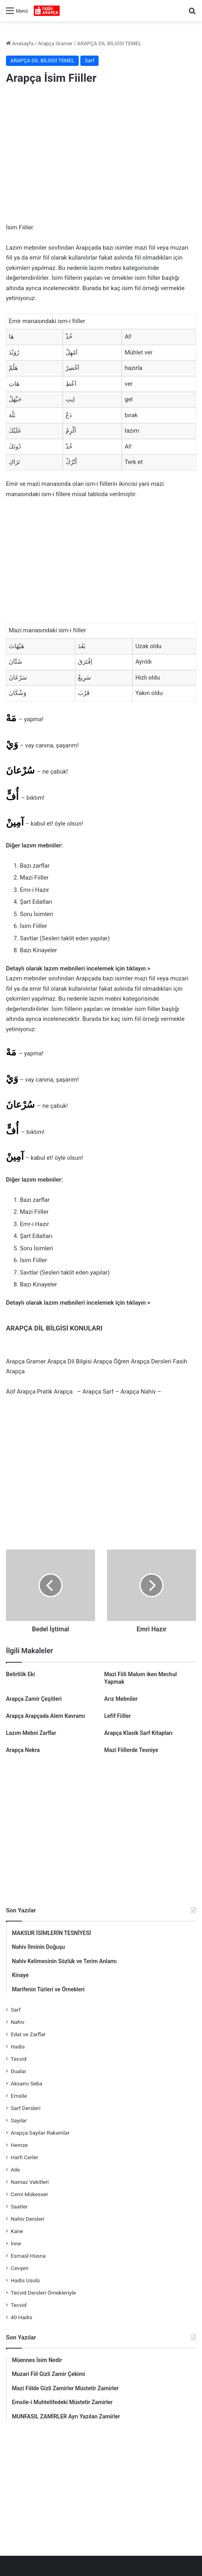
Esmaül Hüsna (28, 2256)
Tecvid (18, 2059)
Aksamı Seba (26, 2083)
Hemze (19, 2145)
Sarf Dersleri (26, 2108)
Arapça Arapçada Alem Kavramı (45, 1716)
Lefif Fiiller (117, 1716)
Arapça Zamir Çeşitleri (34, 1699)
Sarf (89, 61)
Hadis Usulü (25, 2280)
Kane (17, 2231)
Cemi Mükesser (29, 2194)
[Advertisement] (101, 155)
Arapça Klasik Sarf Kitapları (138, 1733)
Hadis (18, 2046)
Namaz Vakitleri (30, 2182)
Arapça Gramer (55, 43)
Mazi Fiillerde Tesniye (131, 1750)
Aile (15, 2169)
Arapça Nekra (23, 1750)
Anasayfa (19, 43)
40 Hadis (21, 2317)
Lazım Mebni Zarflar (31, 1733)
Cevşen (19, 2268)
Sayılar (19, 2120)
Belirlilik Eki (20, 1674)
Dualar (18, 2071)
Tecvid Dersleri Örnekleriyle (43, 2292)
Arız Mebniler (121, 1699)
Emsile (19, 2096)
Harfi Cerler (24, 2157)
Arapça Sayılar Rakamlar (40, 2132)
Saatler (19, 2206)
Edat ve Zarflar (28, 2034)
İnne (16, 2243)
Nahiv (18, 2022)
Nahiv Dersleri (27, 2219)
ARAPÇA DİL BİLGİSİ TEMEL (109, 43)
